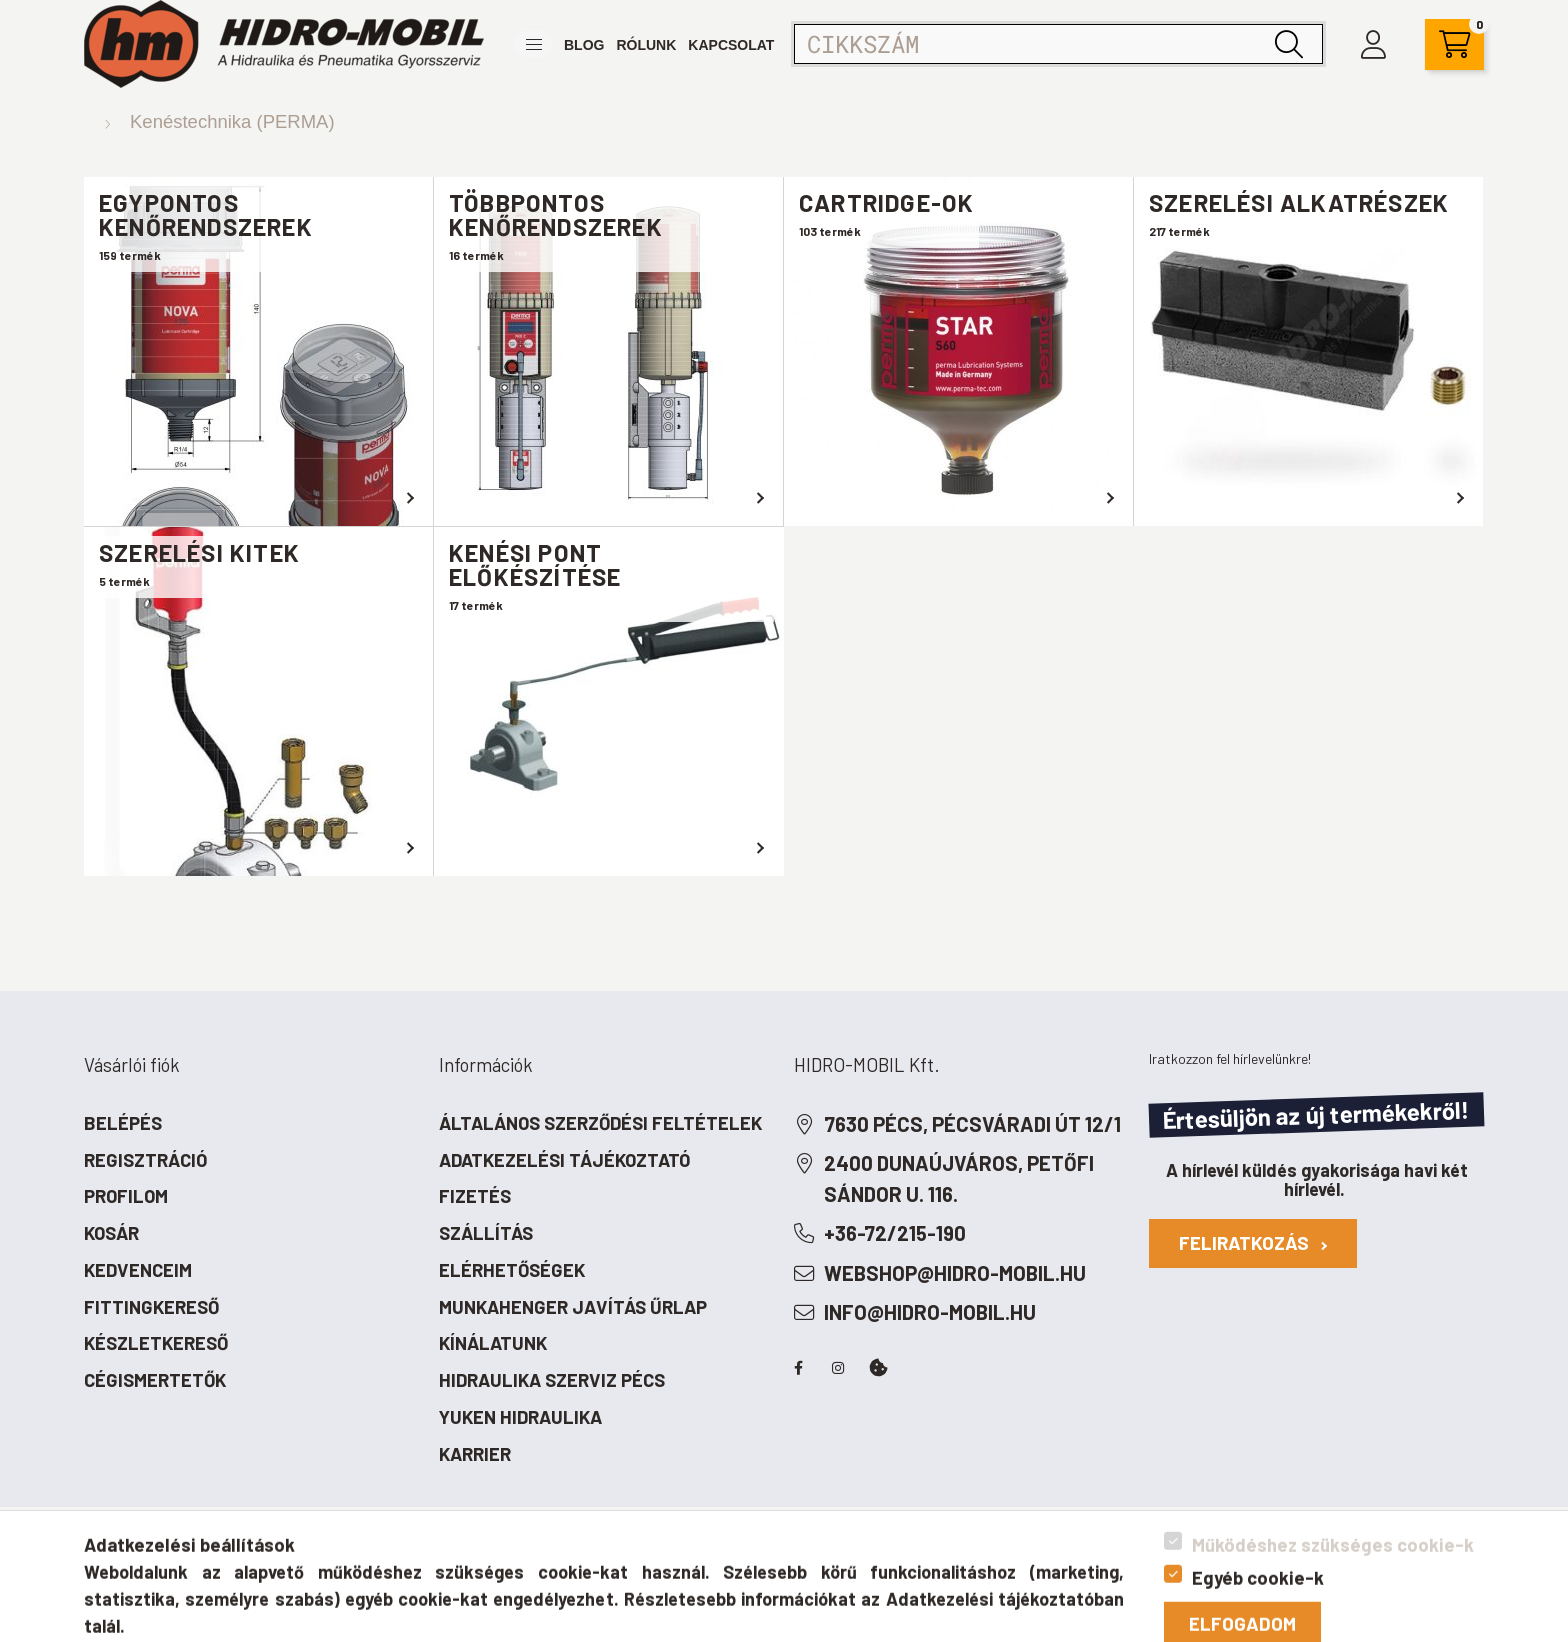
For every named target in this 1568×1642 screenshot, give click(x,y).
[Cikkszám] (1058, 44)
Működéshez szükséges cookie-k (1333, 1624)
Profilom (126, 1195)
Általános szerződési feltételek (600, 1122)
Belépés (123, 1122)
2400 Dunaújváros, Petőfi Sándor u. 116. (959, 1178)
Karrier (475, 1453)
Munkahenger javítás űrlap (573, 1306)
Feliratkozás (1253, 1242)
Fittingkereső (151, 1306)
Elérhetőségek (512, 1269)
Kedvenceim (138, 1269)
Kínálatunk (493, 1342)
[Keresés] (1288, 44)
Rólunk (646, 45)
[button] (533, 44)
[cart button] (1454, 44)
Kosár (111, 1232)
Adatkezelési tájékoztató (564, 1159)
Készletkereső (156, 1342)
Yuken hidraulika (520, 1416)
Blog (584, 45)
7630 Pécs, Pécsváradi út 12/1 (972, 1124)
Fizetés (475, 1195)
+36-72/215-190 (895, 1233)
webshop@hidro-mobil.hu (955, 1273)
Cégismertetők (155, 1379)
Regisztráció (145, 1159)
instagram (838, 1368)
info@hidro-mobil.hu (930, 1312)
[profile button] (1373, 44)
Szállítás (486, 1232)
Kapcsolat (731, 45)
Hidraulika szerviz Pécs (552, 1379)
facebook (798, 1368)
